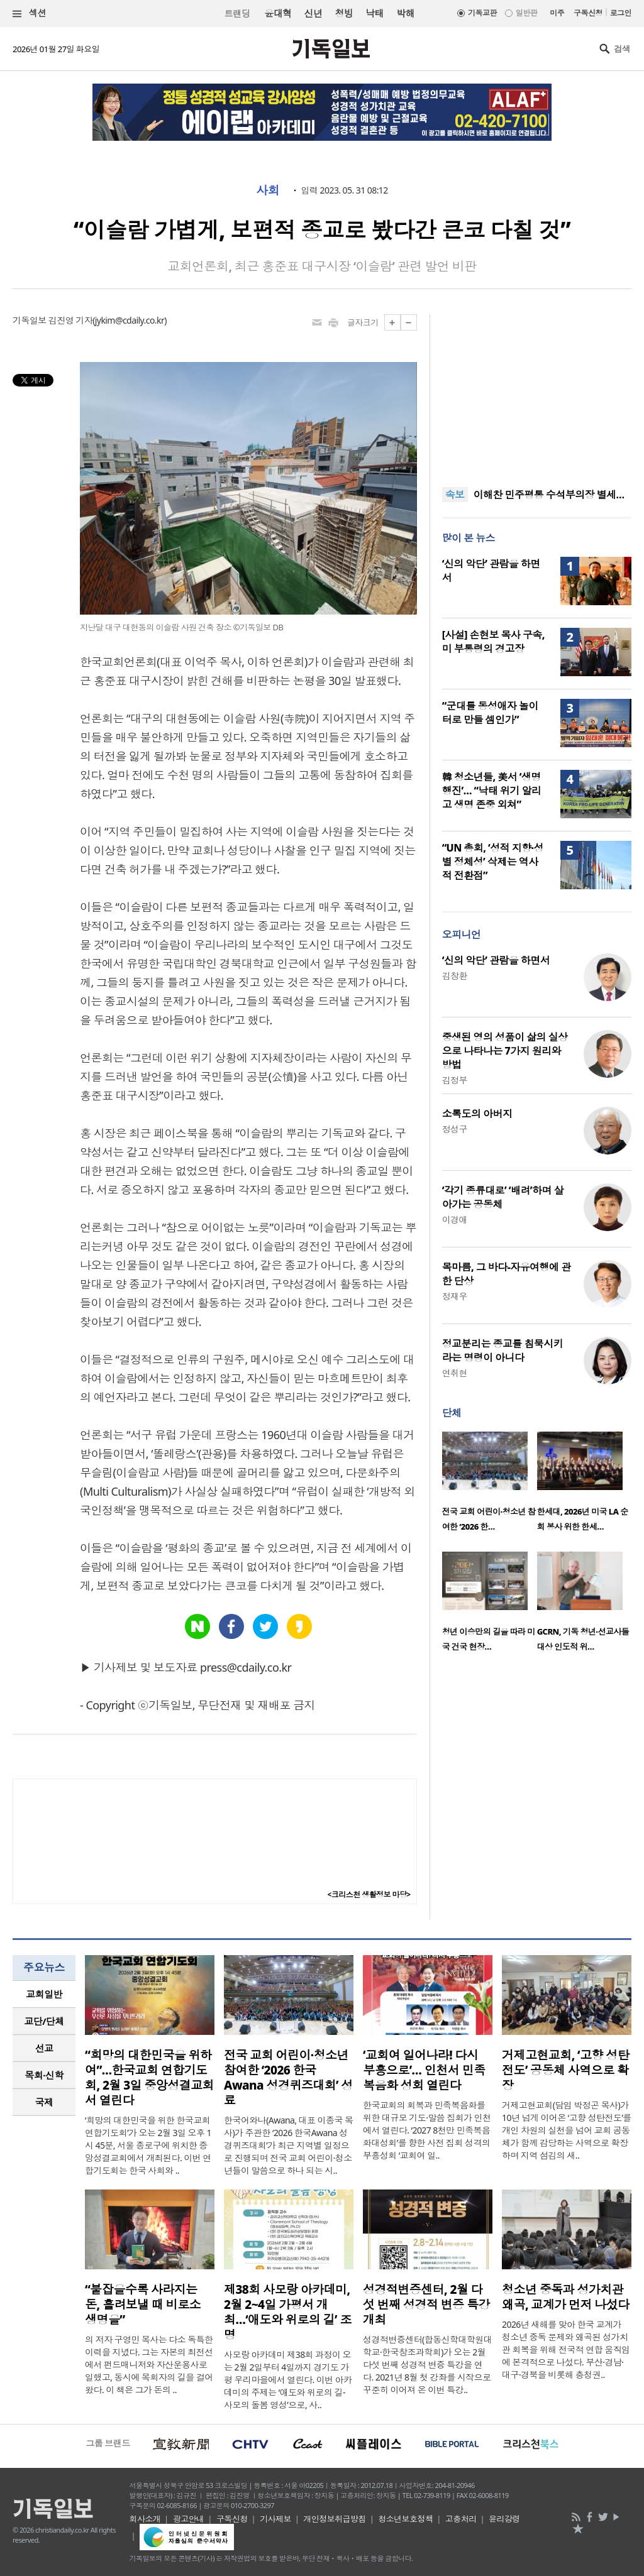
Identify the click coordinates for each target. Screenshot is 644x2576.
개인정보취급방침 (334, 2518)
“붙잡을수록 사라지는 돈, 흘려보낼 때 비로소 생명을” (143, 2304)
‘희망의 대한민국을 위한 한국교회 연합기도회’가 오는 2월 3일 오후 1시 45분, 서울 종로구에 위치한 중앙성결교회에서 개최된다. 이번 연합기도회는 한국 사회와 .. (148, 2145)
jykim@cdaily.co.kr (129, 320)
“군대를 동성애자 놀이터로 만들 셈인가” (490, 712)
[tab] (44, 1994)
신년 (313, 13)
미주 (557, 13)
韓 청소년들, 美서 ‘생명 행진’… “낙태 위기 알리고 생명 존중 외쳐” (491, 790)
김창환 (454, 976)
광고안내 (188, 2518)
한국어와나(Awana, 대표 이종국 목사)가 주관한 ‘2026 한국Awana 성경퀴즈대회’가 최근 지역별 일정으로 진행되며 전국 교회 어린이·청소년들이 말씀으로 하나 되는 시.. (288, 2145)
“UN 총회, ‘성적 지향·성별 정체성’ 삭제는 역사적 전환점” (492, 861)
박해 (405, 13)
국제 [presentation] (44, 2102)
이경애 (454, 1219)
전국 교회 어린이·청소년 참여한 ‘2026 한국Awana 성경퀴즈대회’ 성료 (288, 2077)
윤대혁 (277, 13)
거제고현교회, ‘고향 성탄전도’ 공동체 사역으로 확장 (565, 2070)
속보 (455, 494)
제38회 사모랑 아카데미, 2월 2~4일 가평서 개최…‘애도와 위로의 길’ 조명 (288, 2312)
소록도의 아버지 (477, 1114)
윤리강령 (504, 2518)
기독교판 (482, 13)
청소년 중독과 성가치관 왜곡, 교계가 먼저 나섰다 (566, 2297)
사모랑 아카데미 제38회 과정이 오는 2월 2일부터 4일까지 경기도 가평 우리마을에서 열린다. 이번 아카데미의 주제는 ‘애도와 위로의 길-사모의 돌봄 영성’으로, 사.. (288, 2380)
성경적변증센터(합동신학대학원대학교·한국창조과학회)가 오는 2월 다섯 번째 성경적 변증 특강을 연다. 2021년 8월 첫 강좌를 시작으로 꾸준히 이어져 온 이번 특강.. (427, 2364)
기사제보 (275, 2518)
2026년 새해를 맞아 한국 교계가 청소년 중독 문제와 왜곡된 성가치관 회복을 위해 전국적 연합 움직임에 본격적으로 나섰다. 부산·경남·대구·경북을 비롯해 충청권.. (566, 2349)
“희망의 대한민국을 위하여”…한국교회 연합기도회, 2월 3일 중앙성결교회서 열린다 (149, 2077)
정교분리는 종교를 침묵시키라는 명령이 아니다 (502, 1350)
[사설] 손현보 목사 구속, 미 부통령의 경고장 (493, 641)
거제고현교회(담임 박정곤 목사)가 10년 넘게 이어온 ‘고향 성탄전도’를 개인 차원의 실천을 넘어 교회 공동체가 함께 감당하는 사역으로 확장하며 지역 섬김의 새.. (566, 2130)
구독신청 (588, 13)
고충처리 (461, 2518)
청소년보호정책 (405, 2518)
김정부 (454, 1080)
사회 (267, 190)
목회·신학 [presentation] (44, 2075)
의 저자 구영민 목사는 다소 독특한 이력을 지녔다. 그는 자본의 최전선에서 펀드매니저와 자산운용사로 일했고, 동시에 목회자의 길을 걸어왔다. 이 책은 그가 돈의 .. (149, 2364)
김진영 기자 (70, 320)
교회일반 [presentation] (44, 1994)
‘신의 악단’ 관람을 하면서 (496, 960)
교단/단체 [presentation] (44, 2021)
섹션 (30, 13)
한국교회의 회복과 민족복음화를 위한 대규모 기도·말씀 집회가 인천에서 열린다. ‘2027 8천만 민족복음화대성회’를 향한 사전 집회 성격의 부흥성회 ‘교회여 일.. (427, 2130)
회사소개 (145, 2518)
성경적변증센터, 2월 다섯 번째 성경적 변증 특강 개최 (426, 2304)
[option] (489, 1485)
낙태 (374, 13)
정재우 (454, 1296)
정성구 (454, 1129)
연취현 (454, 1373)
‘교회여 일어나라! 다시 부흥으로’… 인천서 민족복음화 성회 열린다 (424, 2070)
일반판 (526, 13)
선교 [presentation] (44, 2048)
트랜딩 (237, 13)
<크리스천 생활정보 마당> (369, 1894)
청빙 (344, 13)
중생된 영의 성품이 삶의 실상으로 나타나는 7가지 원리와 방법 (505, 1051)
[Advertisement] (536, 392)
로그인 (620, 13)
